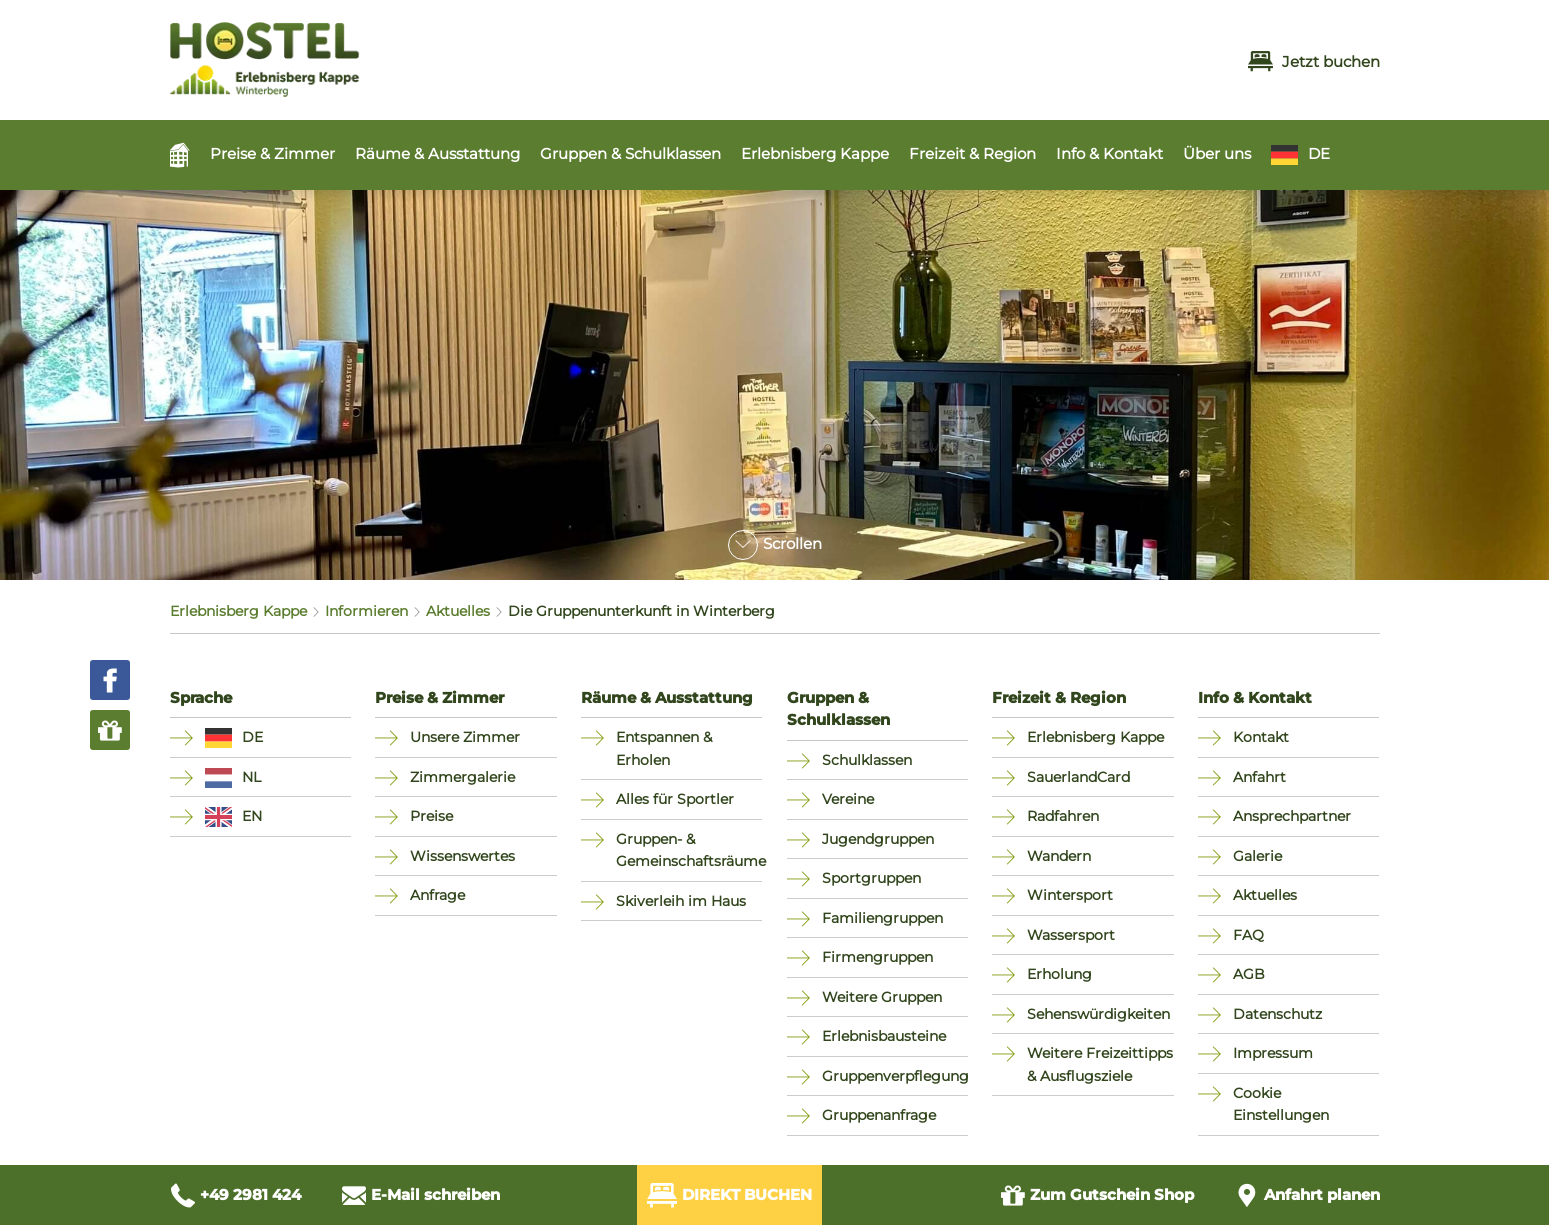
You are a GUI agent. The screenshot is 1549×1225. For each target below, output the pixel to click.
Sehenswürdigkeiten (1098, 1014)
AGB (1249, 974)
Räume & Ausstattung (437, 153)
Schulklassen (867, 760)
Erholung (1059, 974)
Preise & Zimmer (272, 153)
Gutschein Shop (1097, 1195)
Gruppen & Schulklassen (630, 153)
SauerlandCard (1078, 777)
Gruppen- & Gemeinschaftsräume (689, 850)
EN (252, 816)
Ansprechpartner (1292, 816)
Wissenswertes (462, 856)
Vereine (848, 799)
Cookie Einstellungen (1281, 1104)
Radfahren (1063, 816)
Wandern (1059, 856)
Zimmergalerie (462, 777)
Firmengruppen (877, 957)
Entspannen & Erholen (664, 748)
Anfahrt (1259, 777)
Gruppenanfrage (879, 1115)
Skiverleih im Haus (681, 901)
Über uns (1217, 153)
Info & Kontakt (1109, 153)
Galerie (1257, 856)
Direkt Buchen (729, 1195)
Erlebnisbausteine (884, 1036)
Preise (431, 816)
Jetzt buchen (1314, 61)
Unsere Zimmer (465, 737)
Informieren (366, 611)
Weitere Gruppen (882, 997)
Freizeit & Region (972, 153)
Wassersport (1071, 935)
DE (1319, 153)
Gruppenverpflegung (895, 1076)
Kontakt (1261, 737)
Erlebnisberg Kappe (815, 153)
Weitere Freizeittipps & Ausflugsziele (1100, 1064)
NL (251, 777)
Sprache (201, 697)
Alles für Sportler (675, 799)
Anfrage (437, 895)
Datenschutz (1277, 1014)
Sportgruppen (871, 878)
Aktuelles (458, 611)
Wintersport (1070, 895)
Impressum (1273, 1053)
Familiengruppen (882, 918)
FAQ (1248, 935)
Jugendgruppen (878, 839)
